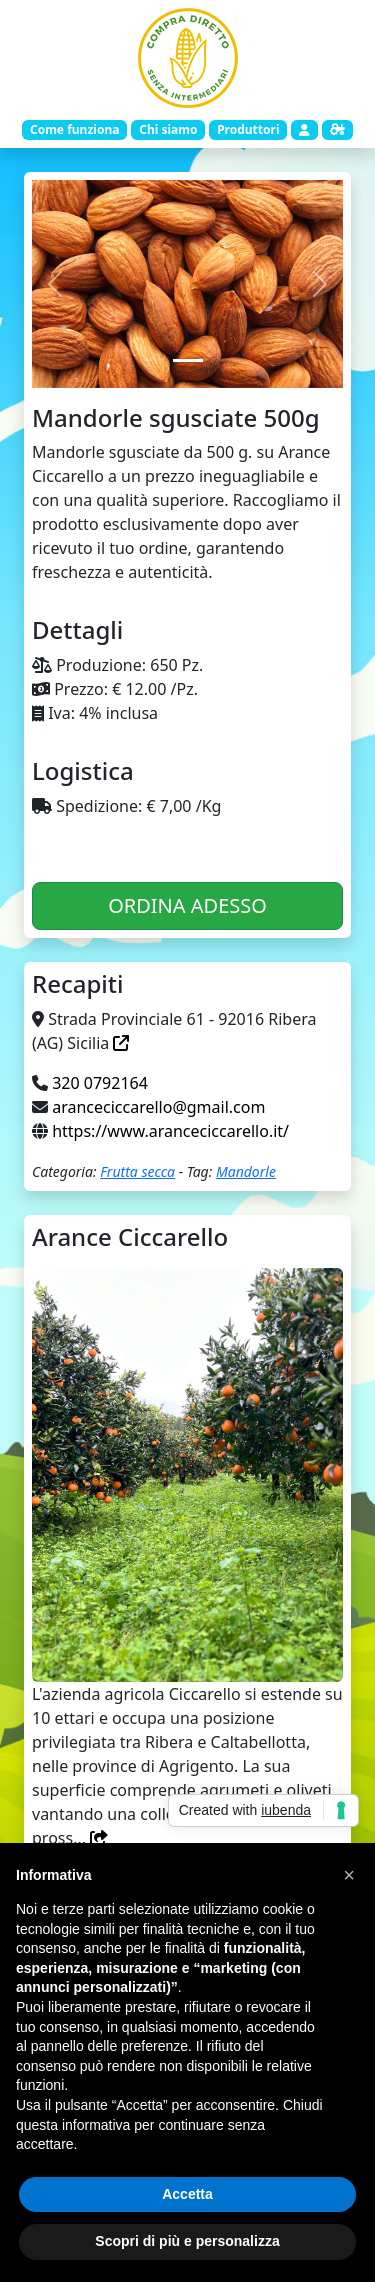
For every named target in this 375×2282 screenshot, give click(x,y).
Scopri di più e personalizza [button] (187, 2241)
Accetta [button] (187, 2194)
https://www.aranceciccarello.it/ (170, 1131)
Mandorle (246, 1171)
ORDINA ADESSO (187, 905)
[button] (349, 1875)
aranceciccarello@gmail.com (158, 1107)
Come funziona (74, 129)
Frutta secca (137, 1171)
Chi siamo (168, 129)
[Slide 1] (188, 360)
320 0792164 (100, 1083)
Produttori (248, 129)
